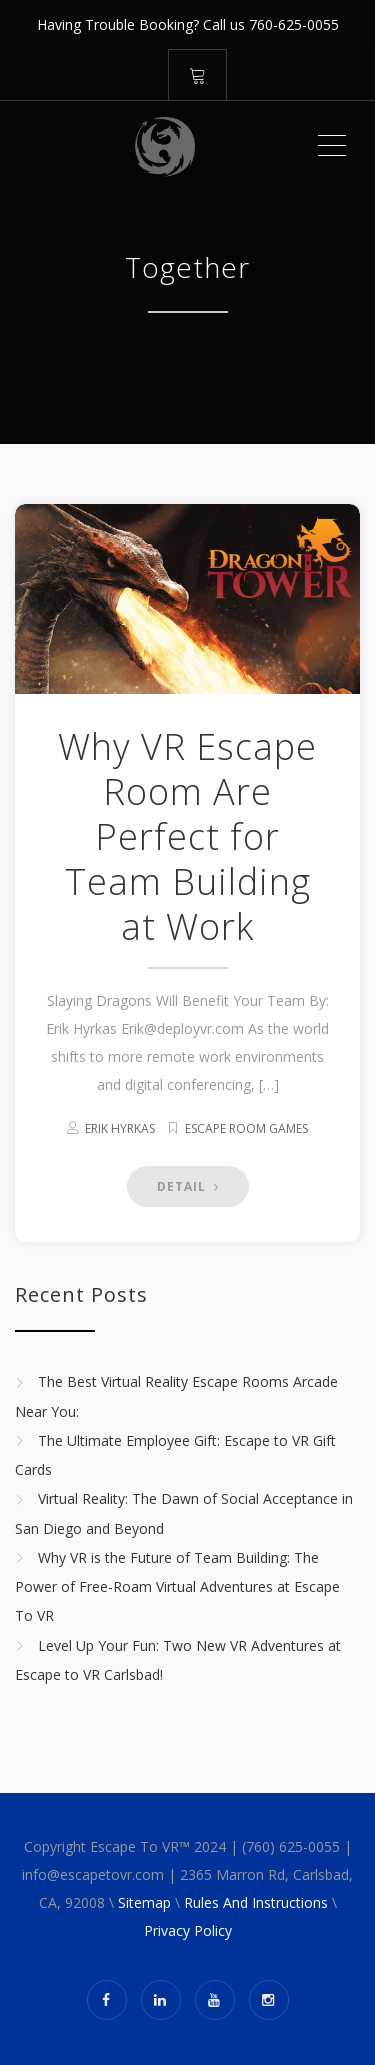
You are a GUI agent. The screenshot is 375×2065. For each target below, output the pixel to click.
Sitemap (144, 1902)
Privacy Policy (188, 1930)
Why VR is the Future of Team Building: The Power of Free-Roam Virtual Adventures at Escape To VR (177, 1587)
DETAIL (188, 1186)
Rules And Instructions (256, 1902)
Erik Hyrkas (120, 1128)
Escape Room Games (246, 1128)
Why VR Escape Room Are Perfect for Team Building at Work (187, 836)
